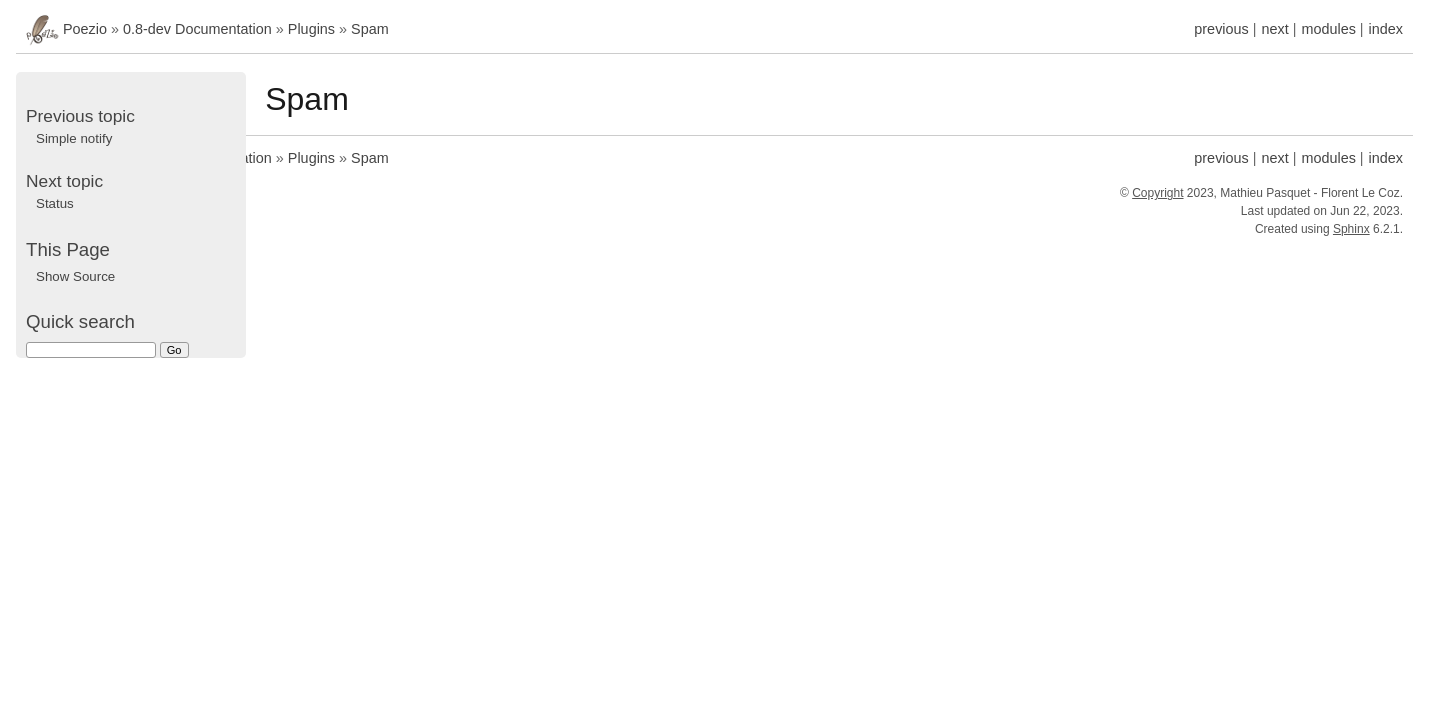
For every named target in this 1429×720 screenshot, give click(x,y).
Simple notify (74, 138)
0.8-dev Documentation (197, 29)
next (1274, 29)
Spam (370, 29)
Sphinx (1351, 229)
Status (55, 203)
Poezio (85, 29)
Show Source (75, 276)
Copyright (1157, 193)
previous (1221, 29)
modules (1328, 29)
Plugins (311, 29)
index (1386, 29)
